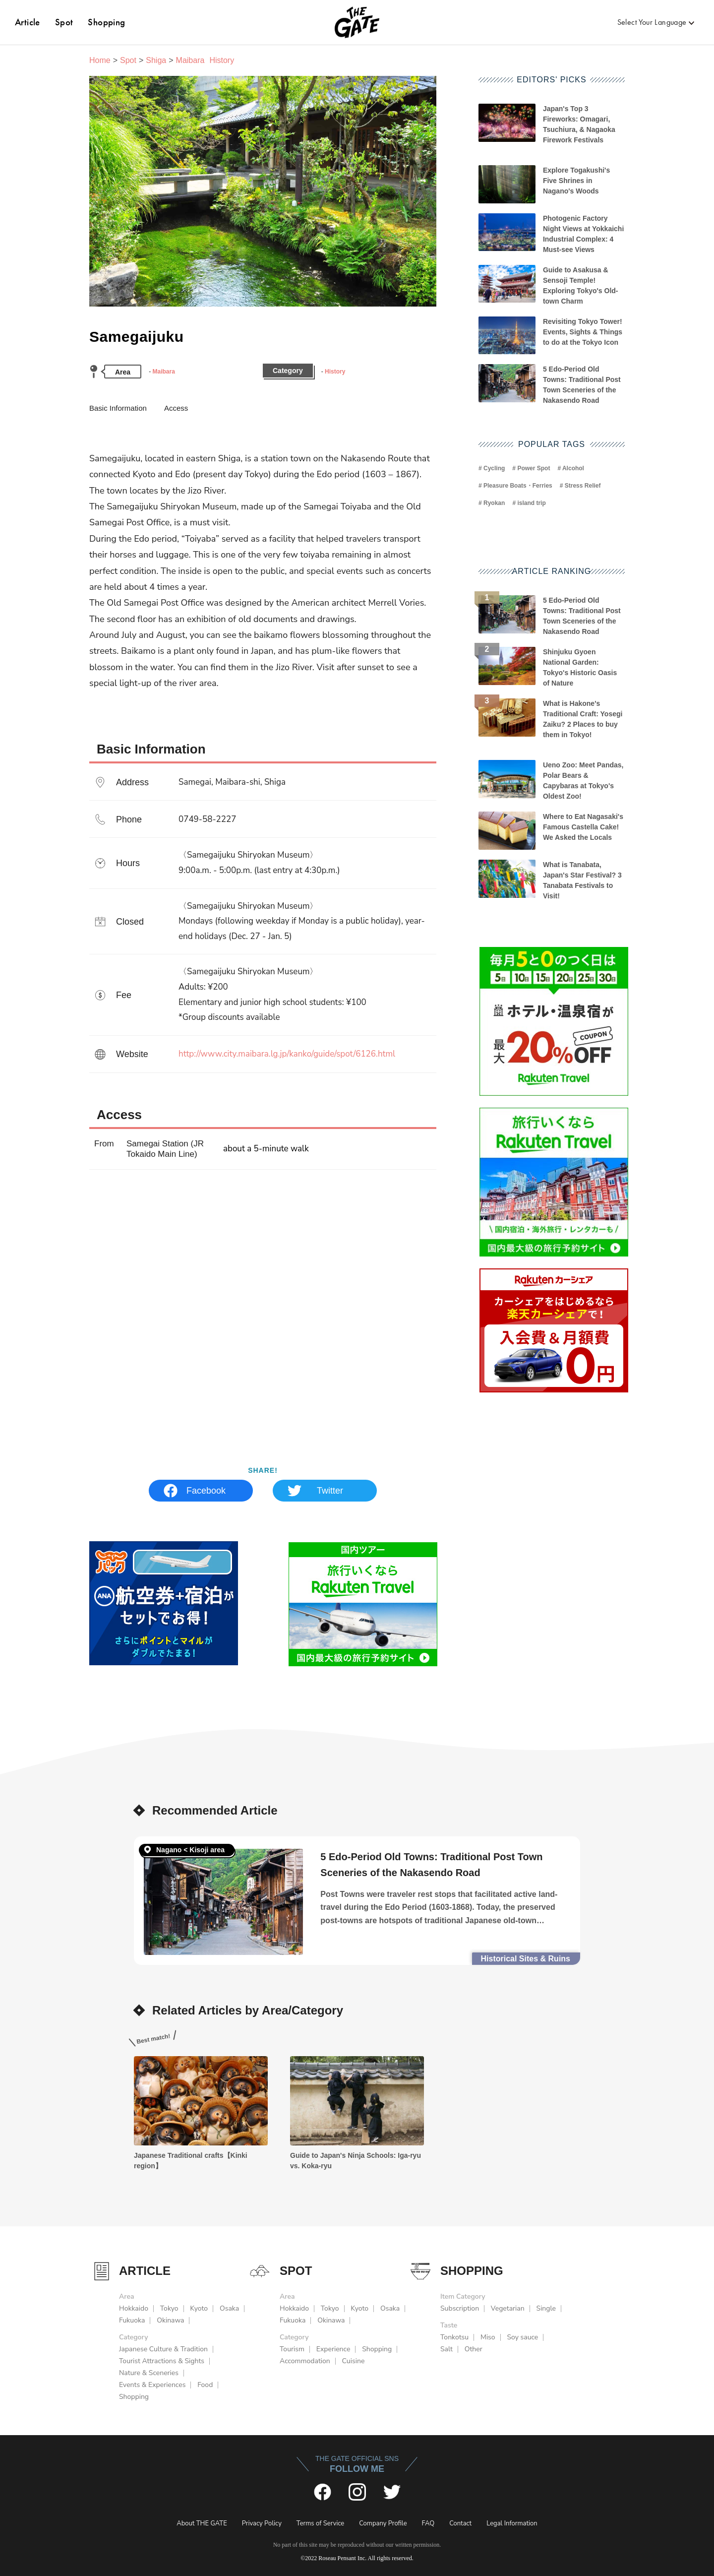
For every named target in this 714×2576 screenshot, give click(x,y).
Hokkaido (133, 2308)
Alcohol (573, 468)
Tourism (292, 2349)
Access (176, 408)
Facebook (206, 1491)
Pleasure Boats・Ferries (517, 485)
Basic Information (118, 408)
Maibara (163, 371)
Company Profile (383, 2523)
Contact (460, 2523)
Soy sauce (522, 2337)
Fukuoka (132, 2320)
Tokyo (169, 2308)
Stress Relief (583, 485)
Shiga (156, 60)
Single (546, 2308)
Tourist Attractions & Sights (161, 2361)
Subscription (459, 2308)
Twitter (330, 1491)
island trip (531, 503)
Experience (333, 2349)
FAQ (428, 2523)
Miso (487, 2337)
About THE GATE (202, 2523)
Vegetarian (508, 2308)
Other (473, 2349)
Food (205, 2384)
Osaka (229, 2308)
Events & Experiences (152, 2384)
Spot (64, 22)
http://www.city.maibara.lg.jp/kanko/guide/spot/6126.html (286, 1054)
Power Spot (533, 468)
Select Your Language (652, 22)
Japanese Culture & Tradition (163, 2349)
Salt (446, 2349)
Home (100, 60)
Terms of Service (320, 2523)
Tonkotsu (454, 2337)
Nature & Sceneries (148, 2373)
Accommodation (305, 2361)
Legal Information (511, 2523)
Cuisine (353, 2361)
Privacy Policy (262, 2523)
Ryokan (494, 503)
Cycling (494, 468)
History (335, 371)
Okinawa (170, 2320)
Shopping (106, 22)
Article (27, 22)
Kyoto (199, 2308)
